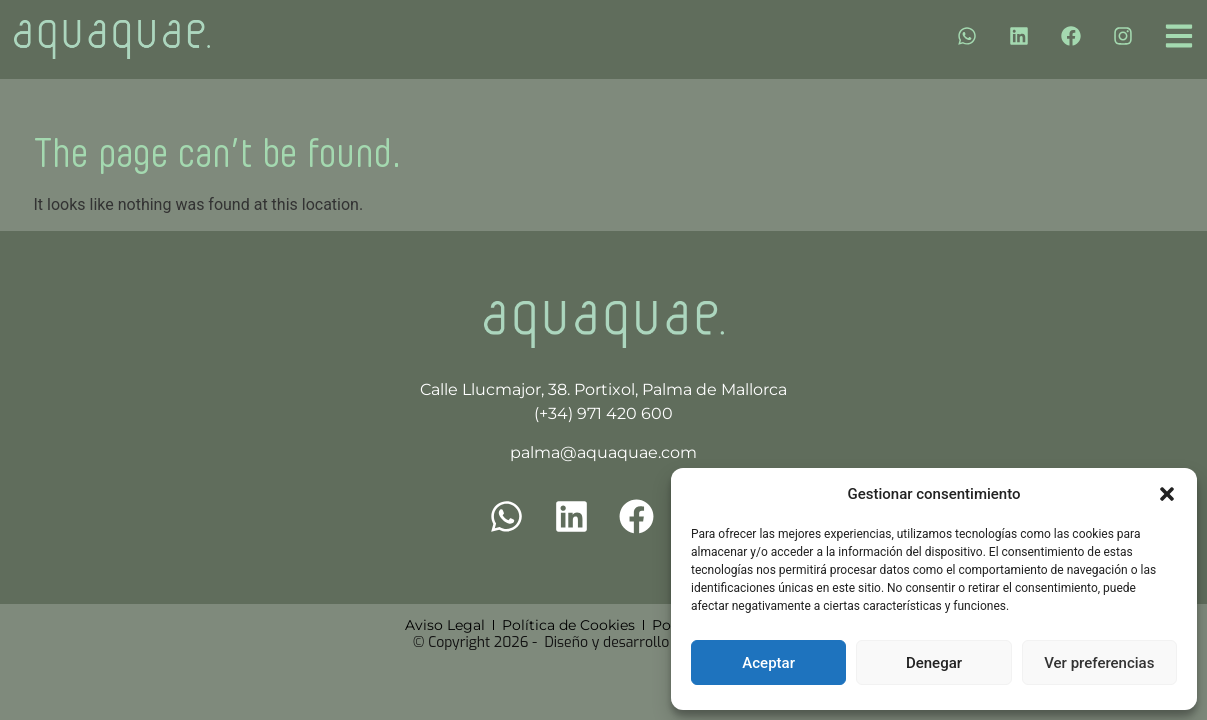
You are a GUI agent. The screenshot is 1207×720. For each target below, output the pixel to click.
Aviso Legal (445, 625)
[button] (1167, 494)
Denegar (934, 663)
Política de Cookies (568, 625)
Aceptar (768, 663)
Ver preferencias (1099, 663)
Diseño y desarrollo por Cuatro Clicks (663, 642)
